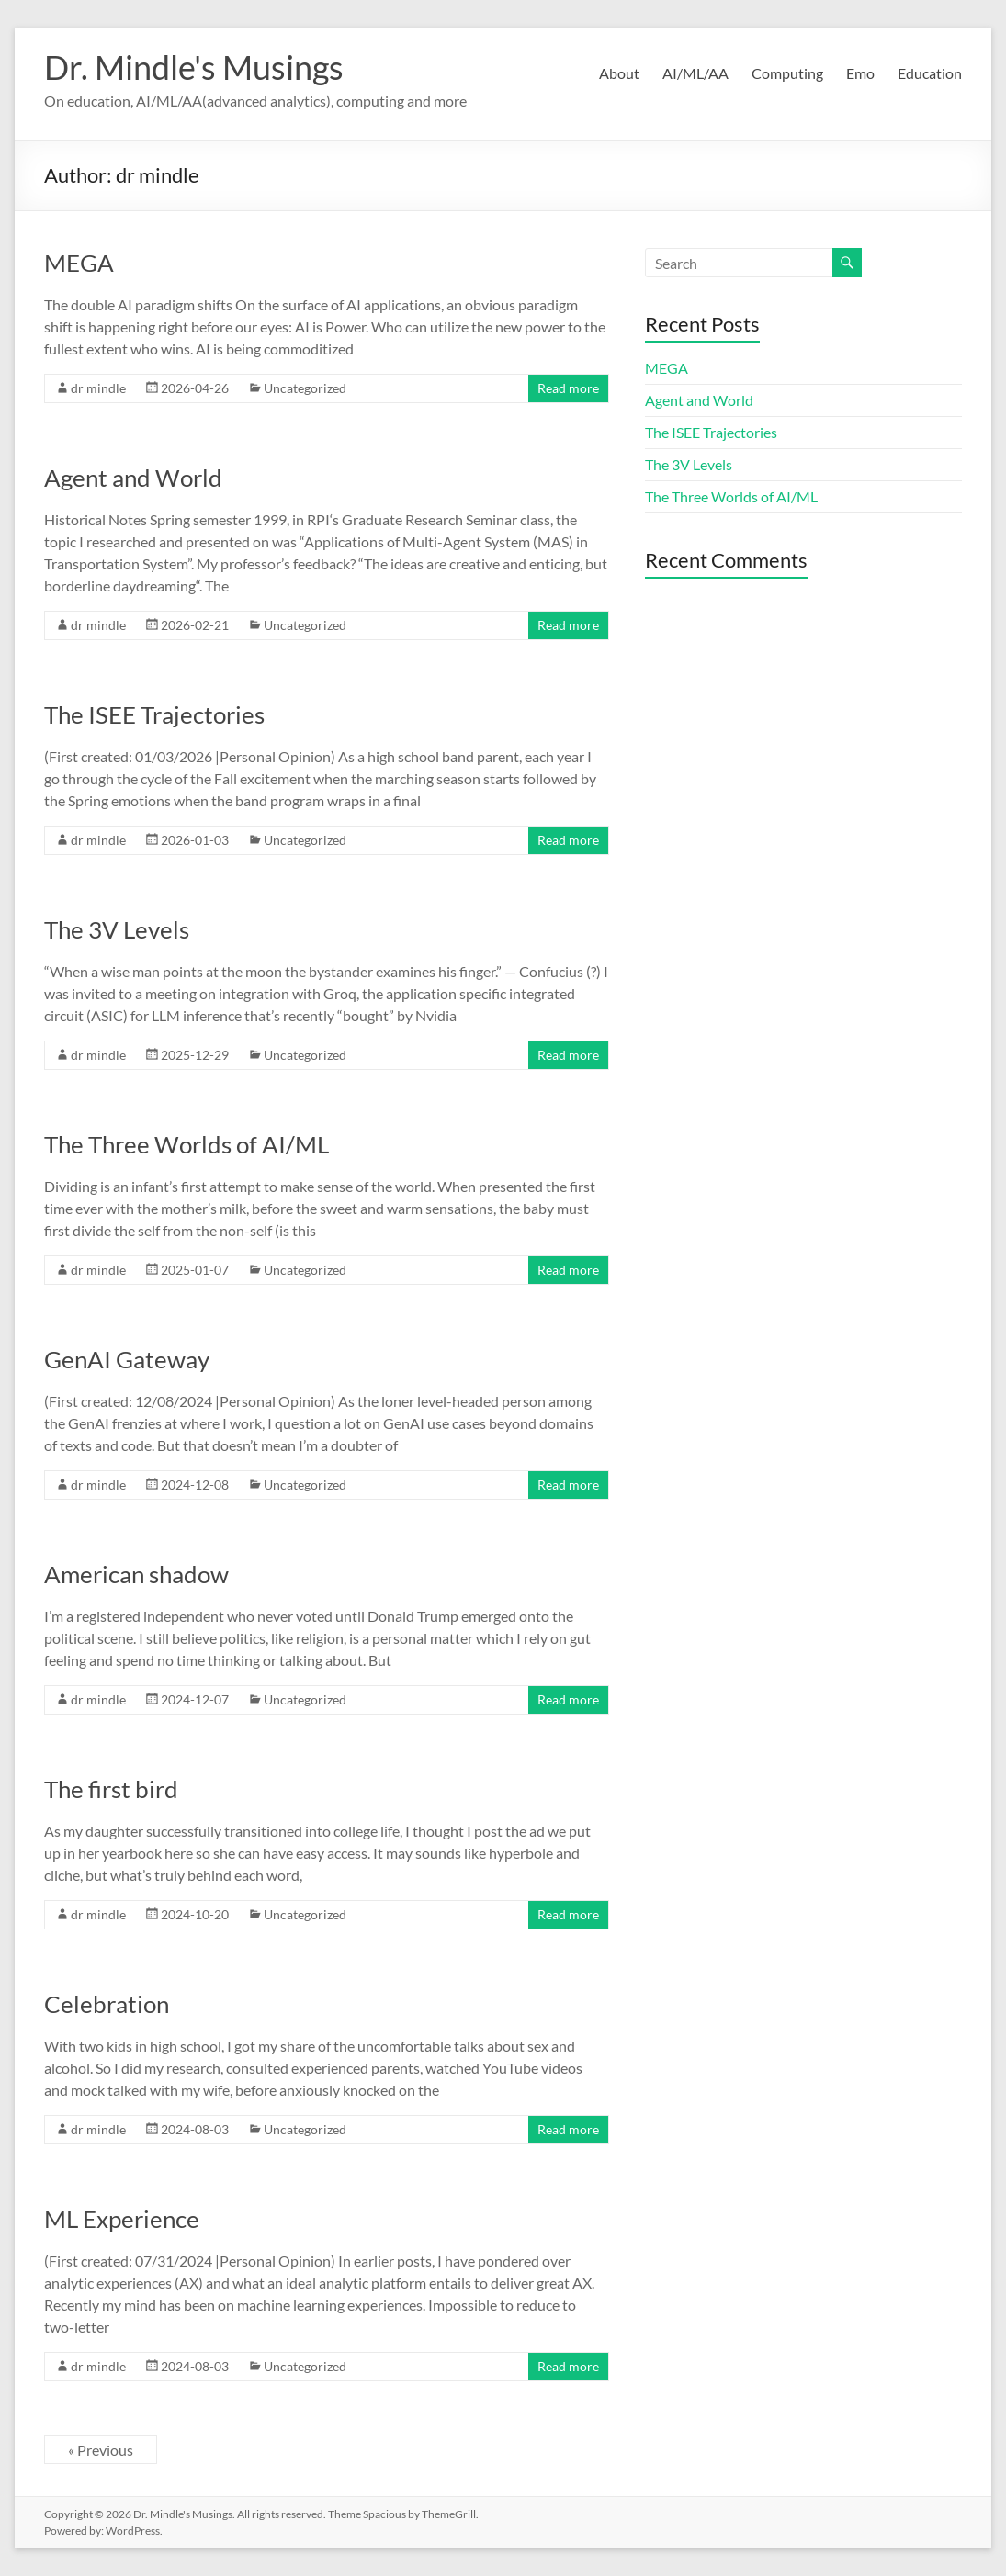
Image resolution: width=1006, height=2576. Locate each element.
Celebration (106, 2004)
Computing (787, 73)
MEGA (79, 262)
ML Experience (121, 2218)
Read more (568, 388)
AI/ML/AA (695, 73)
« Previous (100, 2449)
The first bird (111, 1789)
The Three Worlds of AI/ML (186, 1144)
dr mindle (98, 388)
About (619, 73)
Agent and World (133, 477)
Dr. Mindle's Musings (194, 67)
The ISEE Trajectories (154, 714)
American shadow (136, 1574)
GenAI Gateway (126, 1359)
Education (930, 73)
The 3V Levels (116, 929)
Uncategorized (305, 388)
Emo (860, 73)
